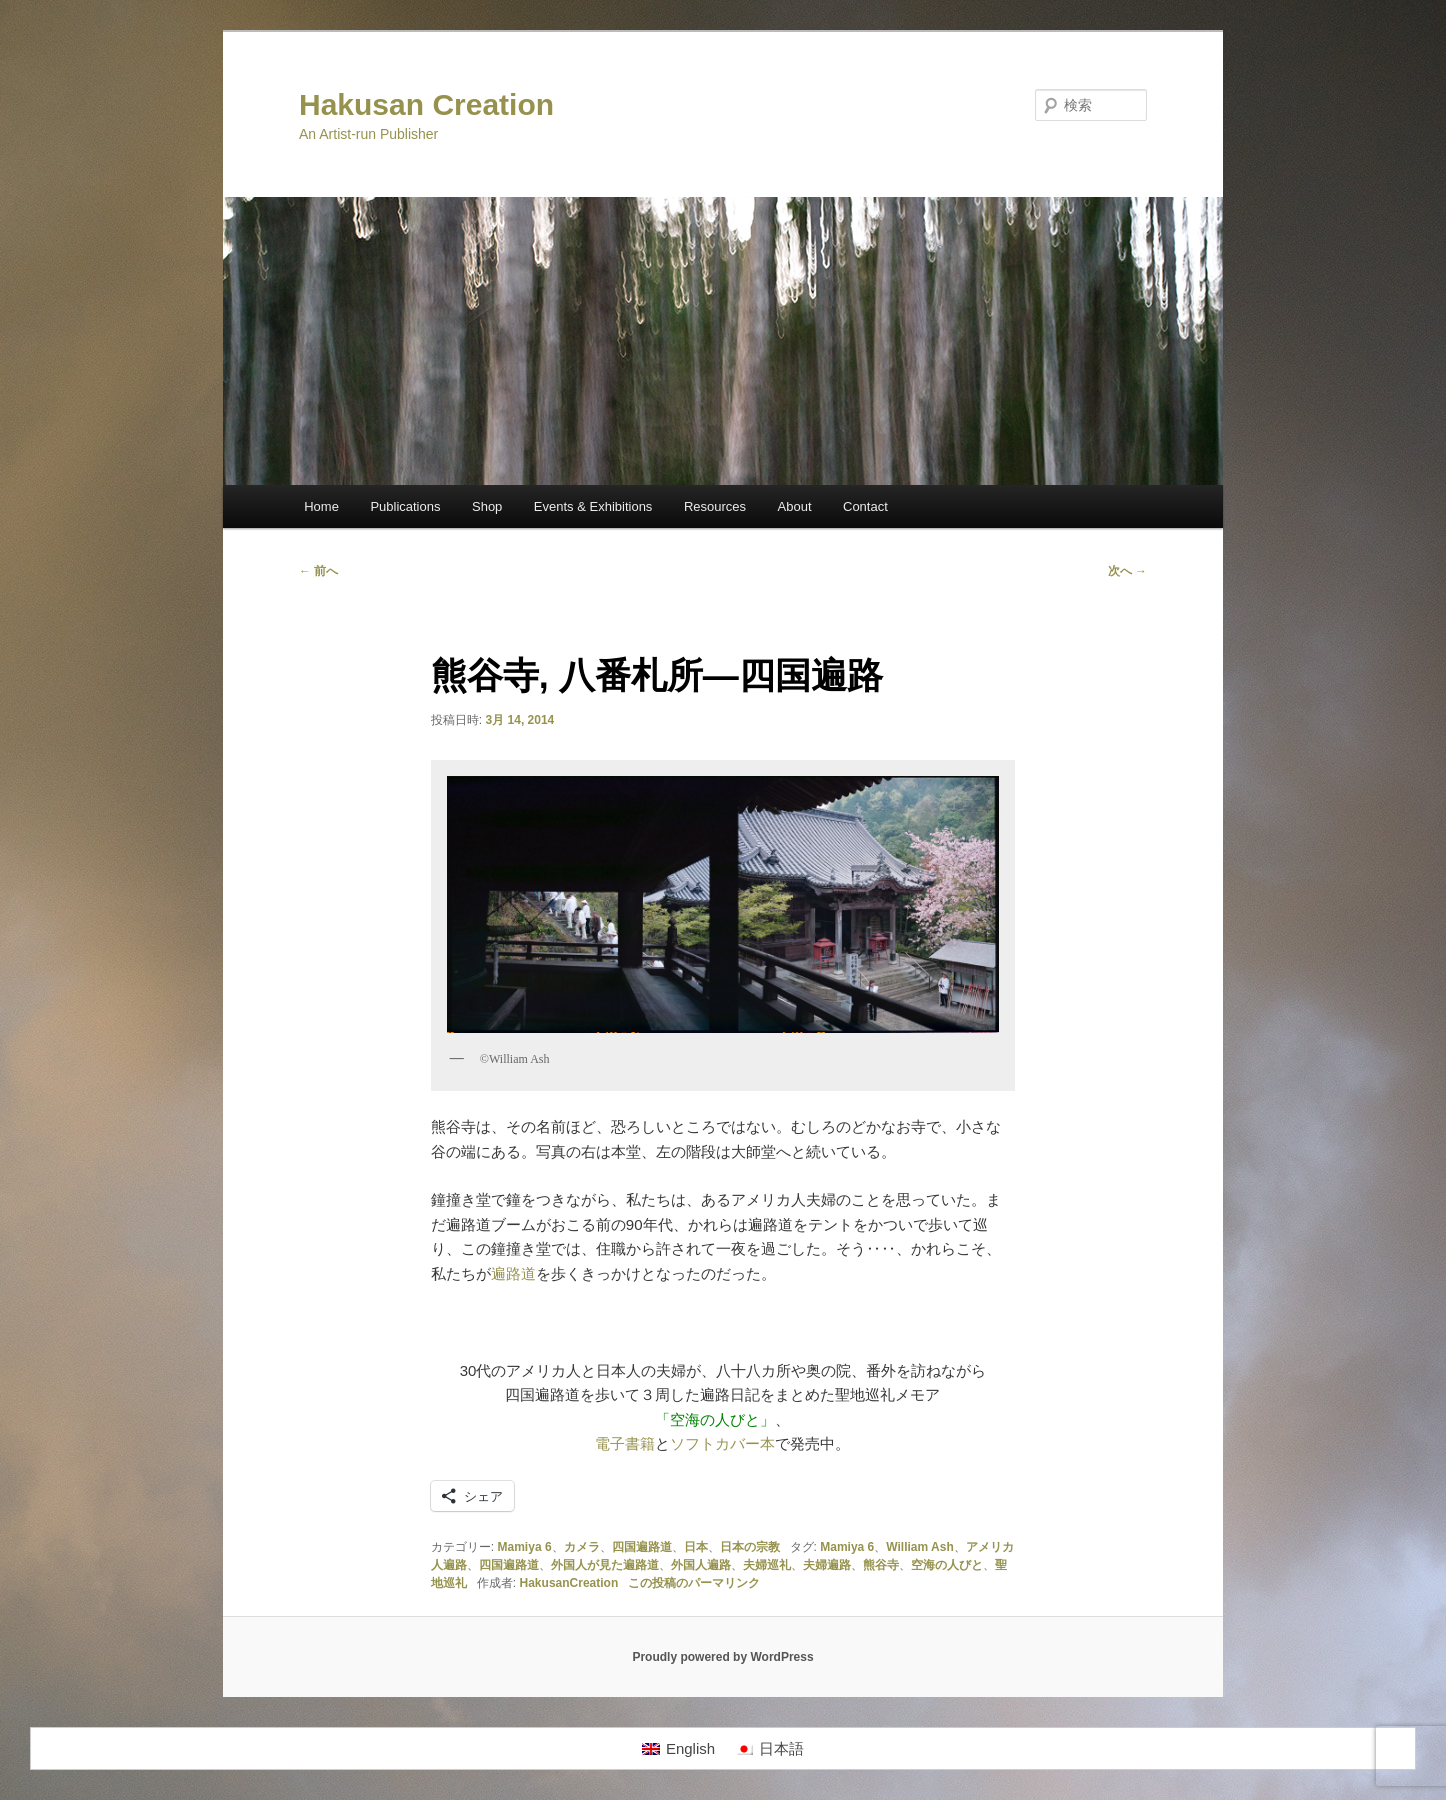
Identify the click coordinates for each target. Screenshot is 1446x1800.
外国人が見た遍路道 (605, 1565)
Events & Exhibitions (593, 506)
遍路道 (513, 1273)
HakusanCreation (569, 1583)
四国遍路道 (642, 1547)
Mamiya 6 (525, 1547)
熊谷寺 (881, 1565)
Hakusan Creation (426, 104)
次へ (1127, 571)
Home (321, 506)
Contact (865, 506)
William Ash (919, 1547)
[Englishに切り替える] (678, 1749)
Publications (405, 506)
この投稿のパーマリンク (694, 1583)
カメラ (582, 1547)
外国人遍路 (701, 1565)
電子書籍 (625, 1443)
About (795, 506)
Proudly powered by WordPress (722, 1657)
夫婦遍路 (827, 1565)
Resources (715, 506)
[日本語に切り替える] (769, 1749)
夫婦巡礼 (767, 1565)
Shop (487, 506)
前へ (318, 571)
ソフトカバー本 (722, 1443)
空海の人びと (947, 1565)
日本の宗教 (750, 1547)
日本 (696, 1547)
